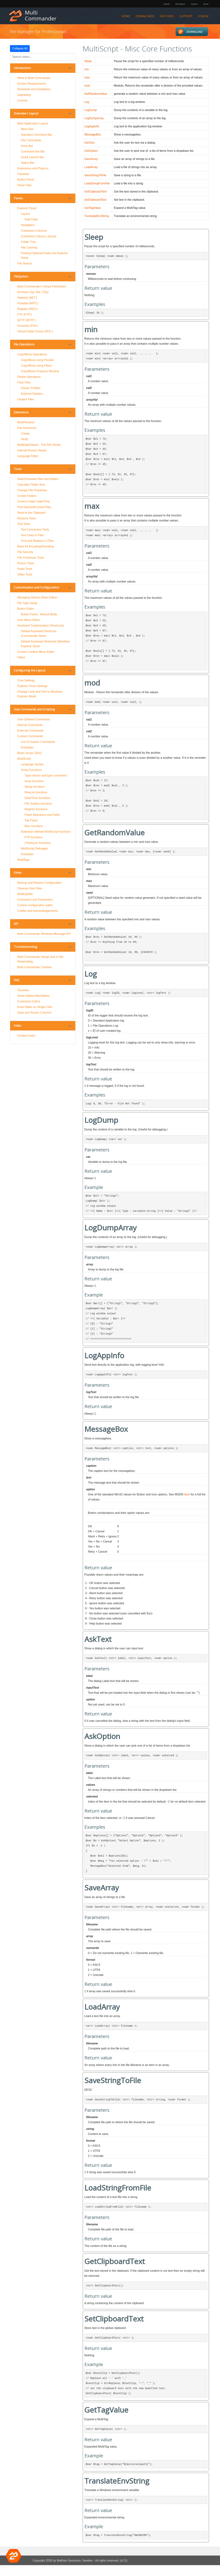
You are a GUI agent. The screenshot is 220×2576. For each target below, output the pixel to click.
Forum (203, 16)
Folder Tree (28, 241)
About (205, 4)
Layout (25, 213)
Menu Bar (27, 129)
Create (25, 433)
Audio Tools (24, 568)
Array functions (34, 781)
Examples (27, 747)
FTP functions (33, 837)
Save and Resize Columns (34, 1012)
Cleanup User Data (29, 888)
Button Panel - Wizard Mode (39, 614)
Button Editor (25, 608)
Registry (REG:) (27, 308)
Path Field (31, 219)
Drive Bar (27, 145)
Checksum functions (38, 842)
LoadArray (91, 167)
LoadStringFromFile (97, 183)
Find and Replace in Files (37, 540)
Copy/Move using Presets (37, 360)
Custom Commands (30, 736)
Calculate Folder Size (31, 484)
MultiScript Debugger (34, 848)
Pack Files (24, 382)
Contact (194, 4)
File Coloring (29, 247)
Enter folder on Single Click (34, 1007)
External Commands (30, 730)
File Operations (24, 344)
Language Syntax (32, 764)
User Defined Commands (33, 719)
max (87, 77)
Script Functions (31, 769)
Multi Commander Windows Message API (44, 933)
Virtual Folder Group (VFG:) (35, 331)
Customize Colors (28, 1001)
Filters (21, 657)
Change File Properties (32, 490)
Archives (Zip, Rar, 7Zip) (33, 292)
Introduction (22, 68)
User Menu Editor (28, 619)
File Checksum (27, 427)
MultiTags (23, 859)
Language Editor (28, 456)
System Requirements (31, 83)
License (22, 100)
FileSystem (21, 276)
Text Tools (23, 523)
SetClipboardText (95, 199)
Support (186, 16)
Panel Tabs (24, 185)
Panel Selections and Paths (42, 814)
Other (18, 873)
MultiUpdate (25, 893)
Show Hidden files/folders (33, 995)
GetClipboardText (95, 191)
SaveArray (91, 158)
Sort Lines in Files (32, 535)
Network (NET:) (27, 297)
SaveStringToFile (95, 175)
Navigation (28, 225)
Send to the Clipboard (31, 512)
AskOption (91, 150)
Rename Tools (26, 518)
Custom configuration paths (35, 905)
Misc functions (34, 826)
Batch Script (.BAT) (29, 753)
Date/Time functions (37, 797)
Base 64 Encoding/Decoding (35, 546)
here (187, 1494)
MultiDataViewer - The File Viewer (39, 444)
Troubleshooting (25, 947)
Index (17, 1026)
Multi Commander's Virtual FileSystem (41, 286)
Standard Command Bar (36, 134)
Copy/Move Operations (32, 354)
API (16, 924)
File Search (24, 263)
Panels (18, 198)
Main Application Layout (32, 123)
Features (167, 16)
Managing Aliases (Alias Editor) (37, 597)
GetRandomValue (95, 93)
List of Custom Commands (38, 741)
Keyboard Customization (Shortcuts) (40, 625)
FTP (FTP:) (24, 314)
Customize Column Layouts (38, 236)
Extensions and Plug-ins (33, 168)
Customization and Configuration (36, 587)
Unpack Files (25, 399)
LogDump (90, 110)
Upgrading (24, 94)
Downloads (144, 16)
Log (86, 101)
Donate (167, 4)
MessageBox (92, 134)
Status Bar (28, 162)
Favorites (23, 174)
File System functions (38, 803)
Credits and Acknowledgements (37, 910)
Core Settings (26, 680)
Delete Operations (29, 376)
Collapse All (20, 48)
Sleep (88, 61)
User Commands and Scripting (34, 709)
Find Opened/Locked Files (34, 507)
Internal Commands (30, 725)
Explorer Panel (26, 208)
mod (87, 85)
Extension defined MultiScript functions (46, 831)
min (86, 69)
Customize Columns (34, 230)
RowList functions (36, 792)
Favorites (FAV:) (27, 325)
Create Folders (27, 495)
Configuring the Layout (29, 670)
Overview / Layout (26, 113)
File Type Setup (27, 603)
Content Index (26, 1035)
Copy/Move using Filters (36, 365)
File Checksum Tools (30, 557)
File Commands (31, 140)
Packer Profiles (31, 388)
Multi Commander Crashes (34, 967)
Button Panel (25, 179)
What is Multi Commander (34, 78)
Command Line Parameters (35, 899)
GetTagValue (92, 207)
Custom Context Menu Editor (36, 651)
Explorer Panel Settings (32, 686)
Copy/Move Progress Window (40, 371)
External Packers (32, 393)
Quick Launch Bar (32, 157)
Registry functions (36, 809)
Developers (180, 4)
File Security (25, 552)
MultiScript (24, 758)
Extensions (21, 412)
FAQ (16, 980)
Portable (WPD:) (27, 303)
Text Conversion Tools (35, 529)
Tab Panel (31, 820)
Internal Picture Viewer (32, 450)
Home (125, 16)
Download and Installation (34, 89)
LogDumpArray (94, 118)
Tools (18, 469)
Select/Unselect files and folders (38, 479)
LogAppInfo (91, 126)
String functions (35, 786)
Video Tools (24, 574)
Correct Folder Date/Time (33, 501)
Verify (24, 439)
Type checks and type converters (46, 775)
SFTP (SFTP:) (26, 320)
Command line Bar (33, 151)
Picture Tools (25, 563)
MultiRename (25, 422)
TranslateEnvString (96, 216)
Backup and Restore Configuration (39, 882)
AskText (89, 142)
